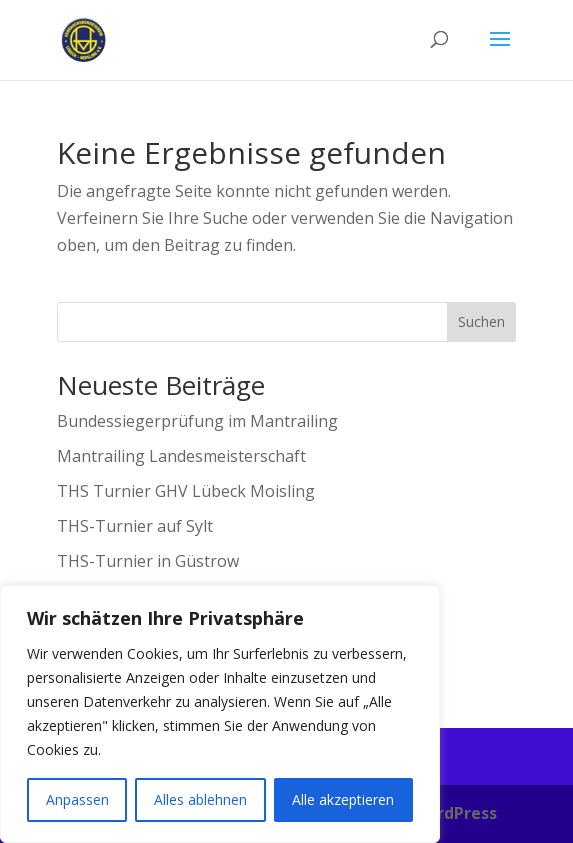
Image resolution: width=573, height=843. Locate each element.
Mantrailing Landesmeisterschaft (181, 456)
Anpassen (77, 799)
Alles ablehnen (200, 799)
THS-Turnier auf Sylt (135, 526)
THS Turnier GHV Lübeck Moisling (186, 491)
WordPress (454, 813)
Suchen (481, 321)
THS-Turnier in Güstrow (148, 561)
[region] (220, 714)
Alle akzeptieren (343, 799)
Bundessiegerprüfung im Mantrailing (197, 421)
